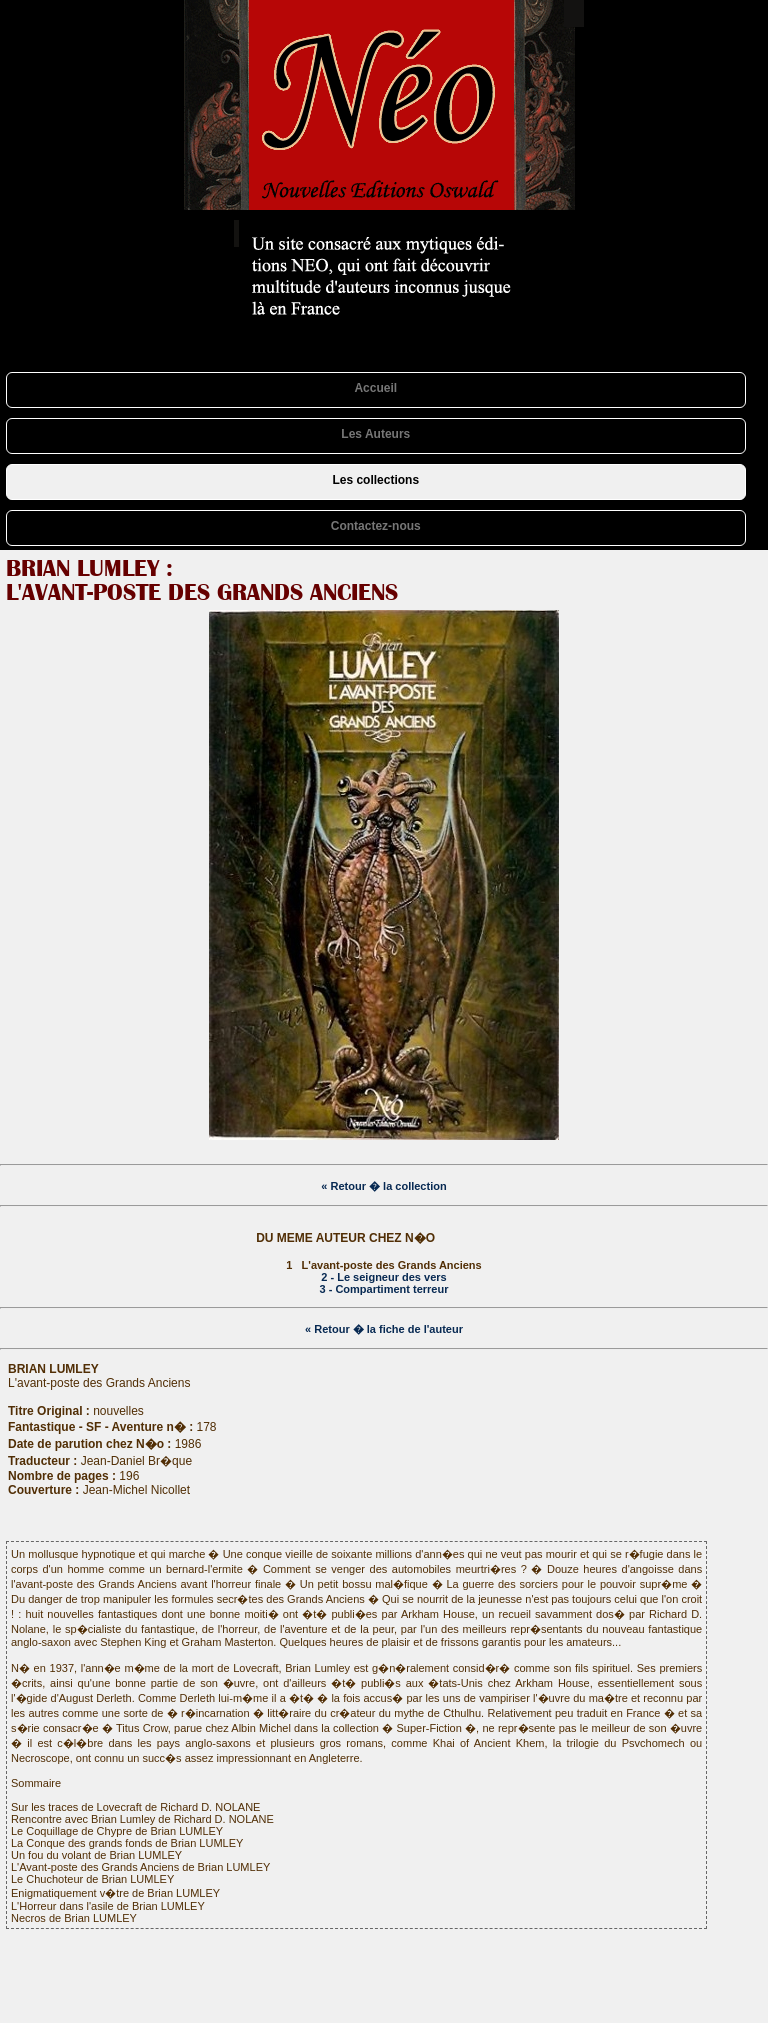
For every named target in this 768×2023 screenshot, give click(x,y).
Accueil (375, 388)
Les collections (375, 480)
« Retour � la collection (383, 1186)
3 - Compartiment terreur (384, 1289)
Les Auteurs (375, 434)
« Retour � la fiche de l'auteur (384, 1329)
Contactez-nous (376, 526)
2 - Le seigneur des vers (383, 1277)
